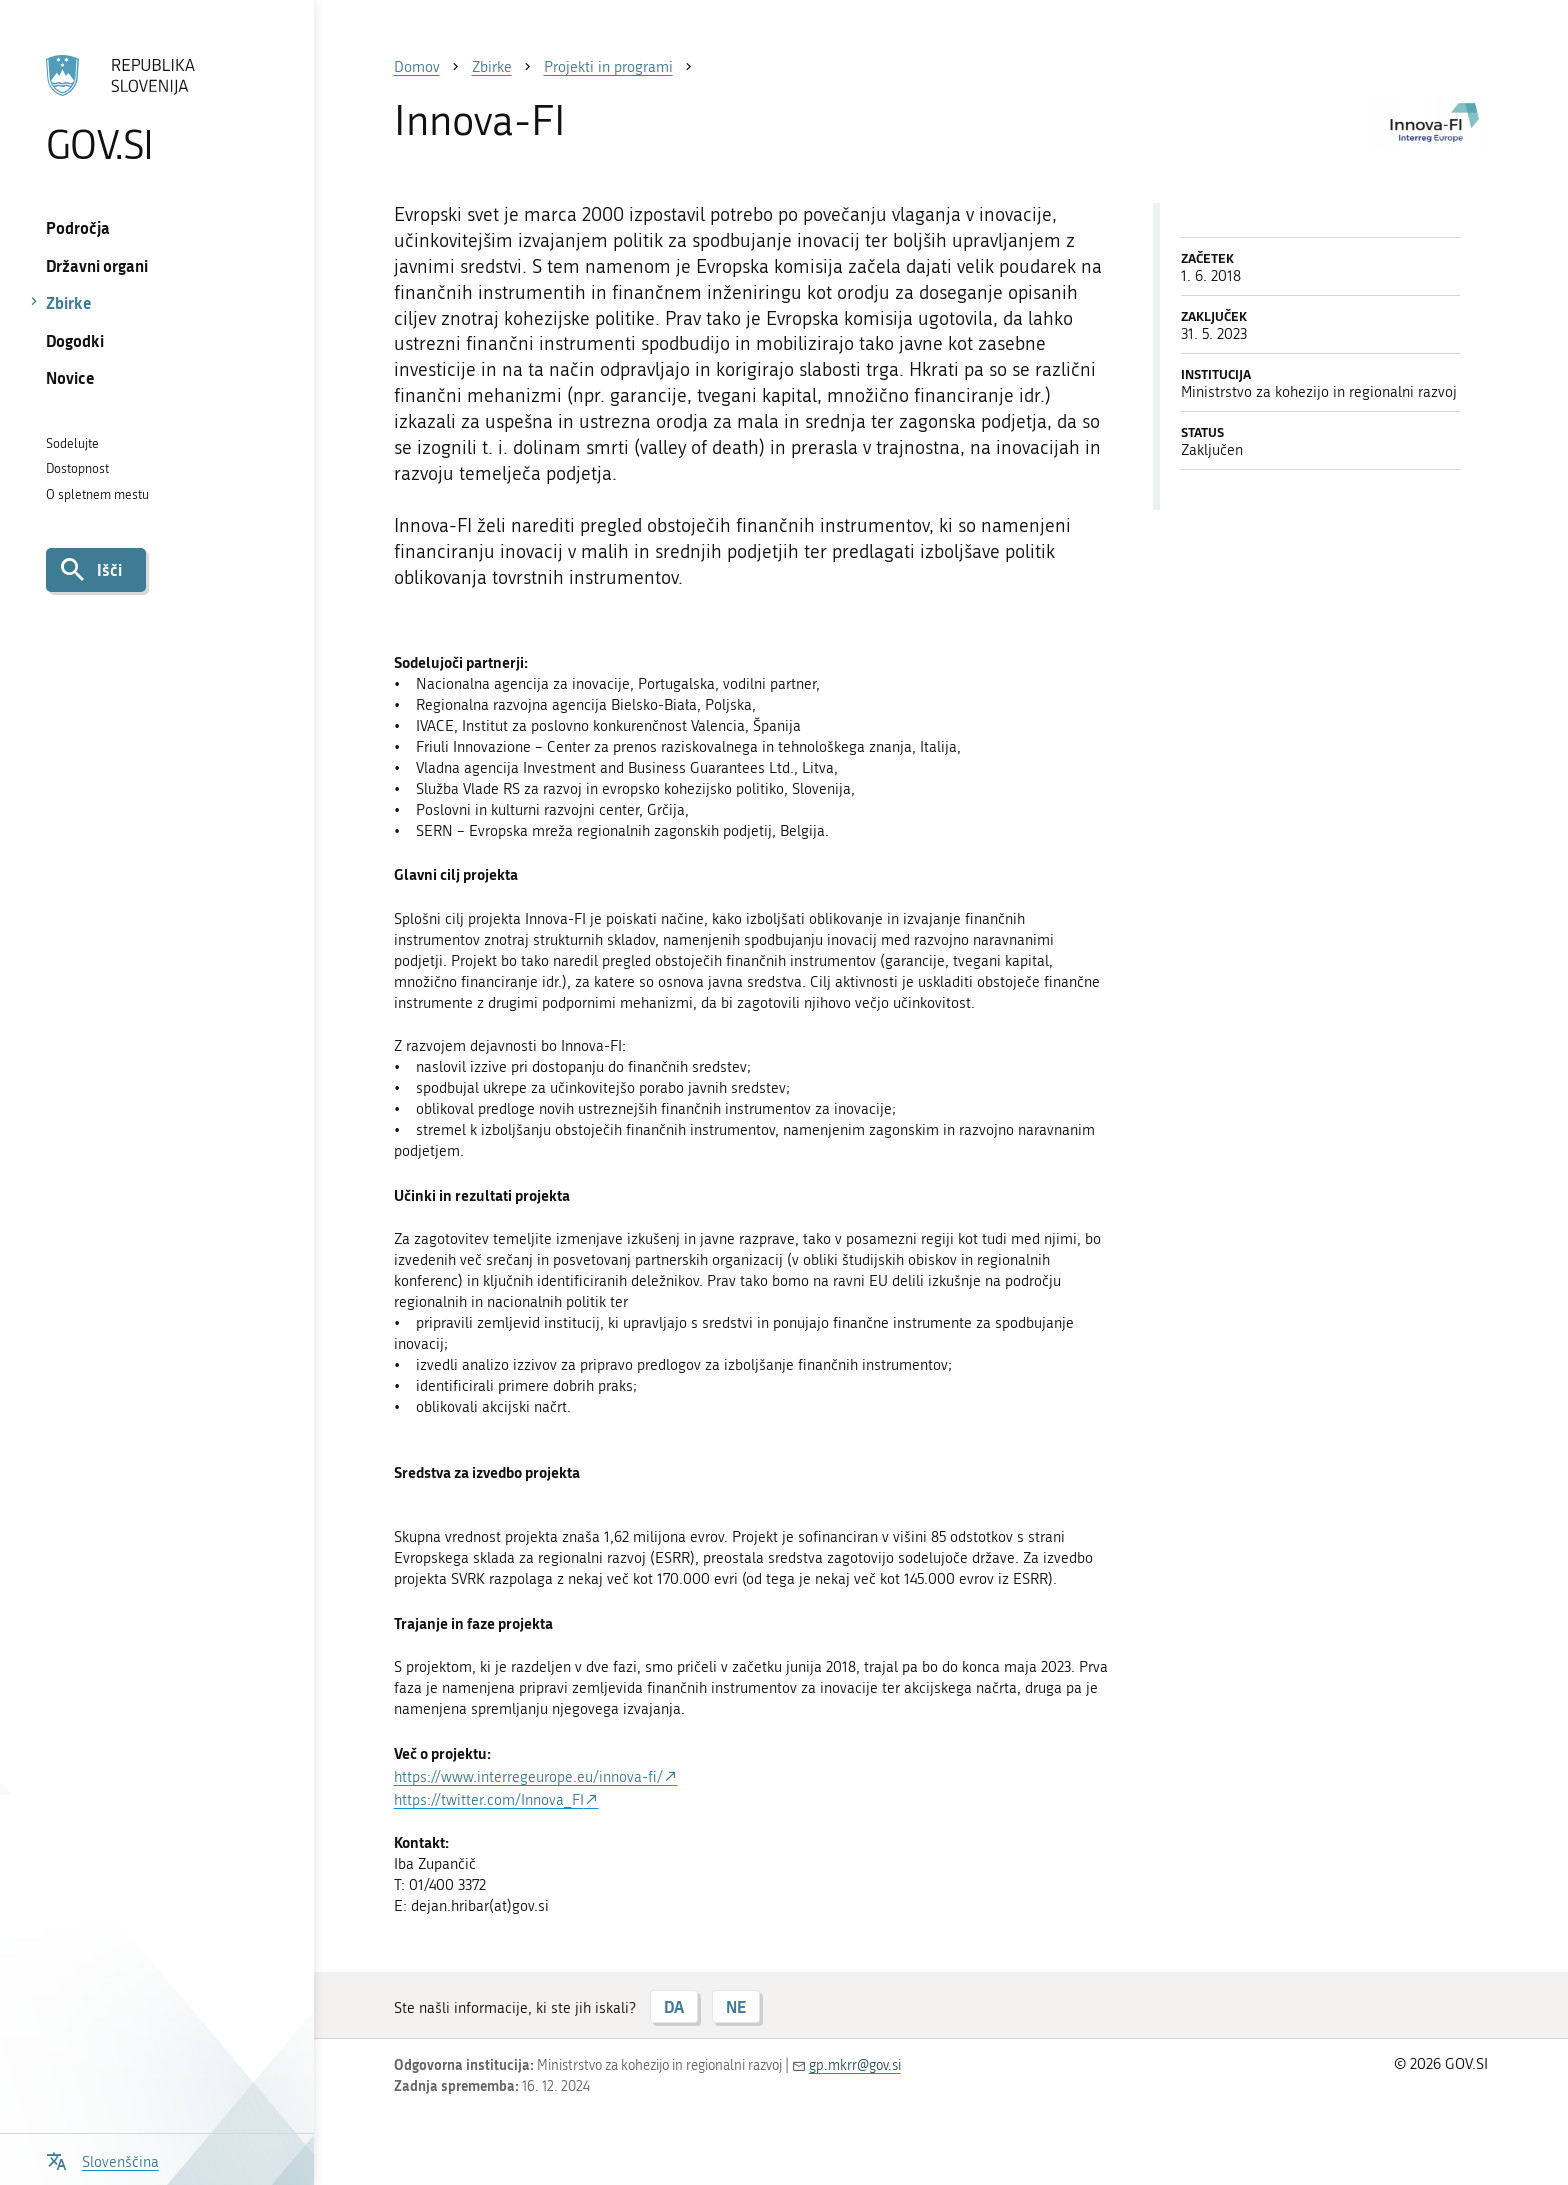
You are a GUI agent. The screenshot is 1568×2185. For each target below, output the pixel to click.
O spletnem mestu (97, 494)
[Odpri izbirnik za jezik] (102, 2159)
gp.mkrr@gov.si (855, 2065)
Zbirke (69, 302)
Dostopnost (77, 468)
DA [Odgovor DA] (674, 2006)
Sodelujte (72, 443)
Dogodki (75, 340)
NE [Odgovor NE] (736, 2006)
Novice (70, 377)
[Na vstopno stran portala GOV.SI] (156, 109)
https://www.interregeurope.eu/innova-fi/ (528, 1777)
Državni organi (97, 265)
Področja (78, 227)
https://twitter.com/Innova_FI (489, 1800)
